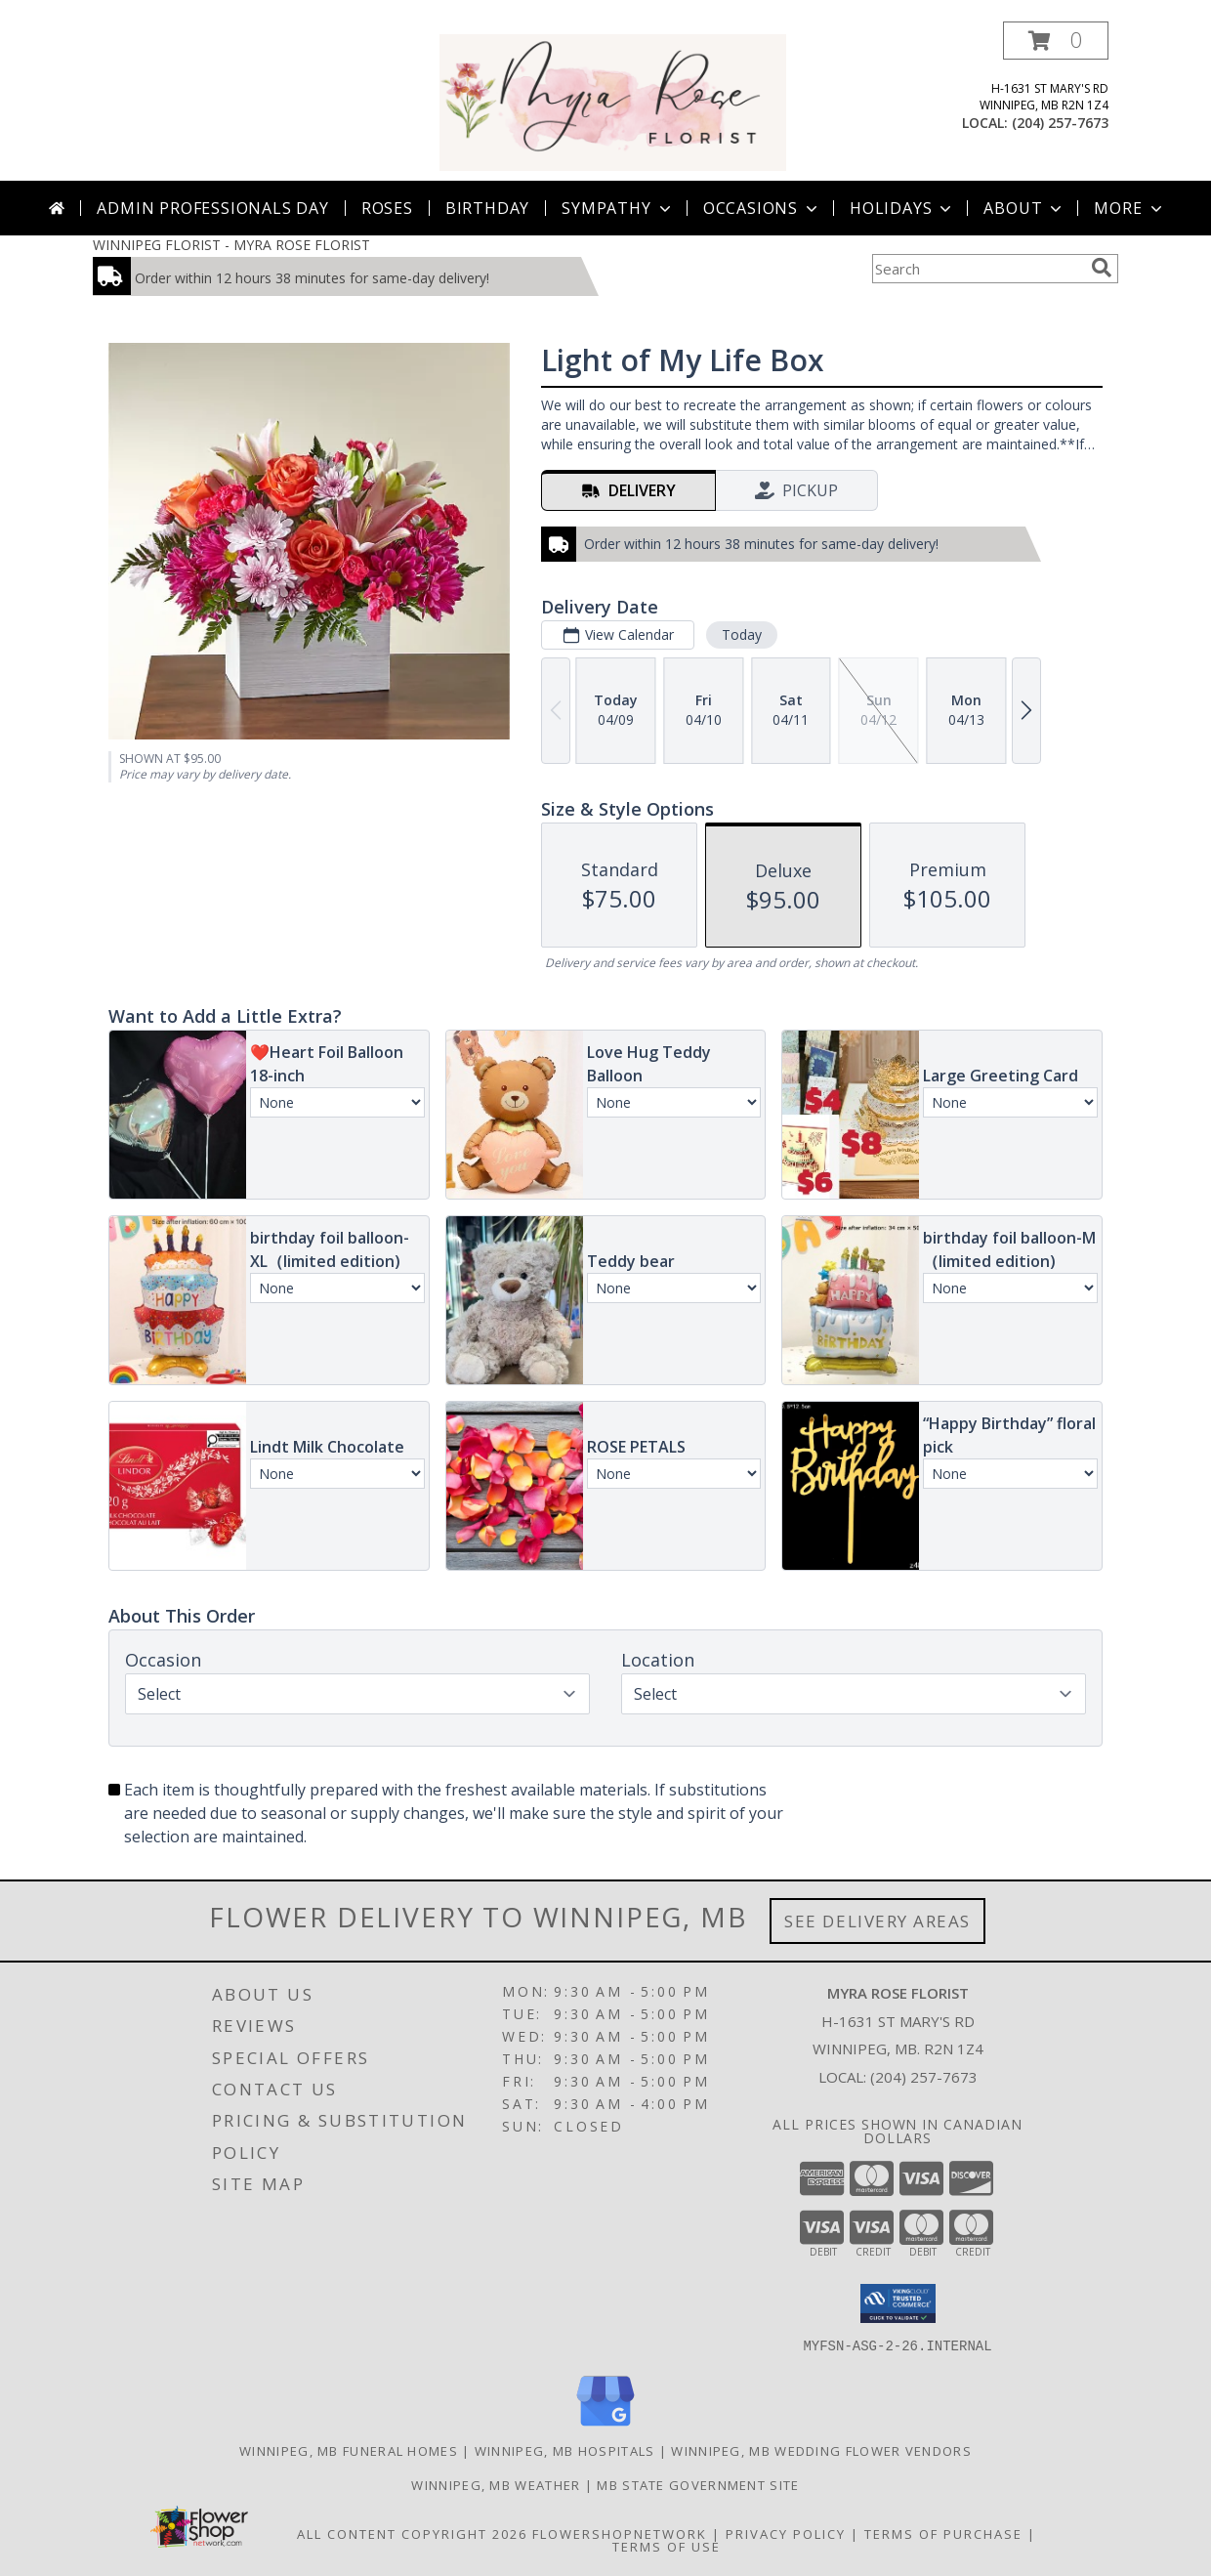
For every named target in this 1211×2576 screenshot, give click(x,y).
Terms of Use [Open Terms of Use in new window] (666, 2546)
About (1024, 208)
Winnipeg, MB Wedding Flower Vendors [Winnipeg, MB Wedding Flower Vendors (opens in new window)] (821, 2450)
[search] (1101, 267)
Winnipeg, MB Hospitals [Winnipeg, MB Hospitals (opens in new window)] (565, 2450)
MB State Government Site (698, 2484)
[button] (1055, 40)
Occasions (762, 208)
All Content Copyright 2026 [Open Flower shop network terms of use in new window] (412, 2533)
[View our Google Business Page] (605, 2426)
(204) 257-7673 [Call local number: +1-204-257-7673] (1060, 122)
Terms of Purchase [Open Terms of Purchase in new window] (943, 2533)
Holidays (902, 208)
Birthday (487, 208)
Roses (387, 208)
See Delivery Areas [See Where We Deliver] (877, 1921)
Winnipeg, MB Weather (495, 2484)
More (1129, 208)
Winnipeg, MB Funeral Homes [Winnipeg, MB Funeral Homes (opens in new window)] (348, 2450)
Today (742, 634)
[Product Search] (977, 268)
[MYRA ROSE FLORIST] (613, 101)
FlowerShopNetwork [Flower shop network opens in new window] (619, 2533)
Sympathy (618, 208)
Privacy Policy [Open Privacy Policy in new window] (786, 2533)
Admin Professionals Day (212, 208)
